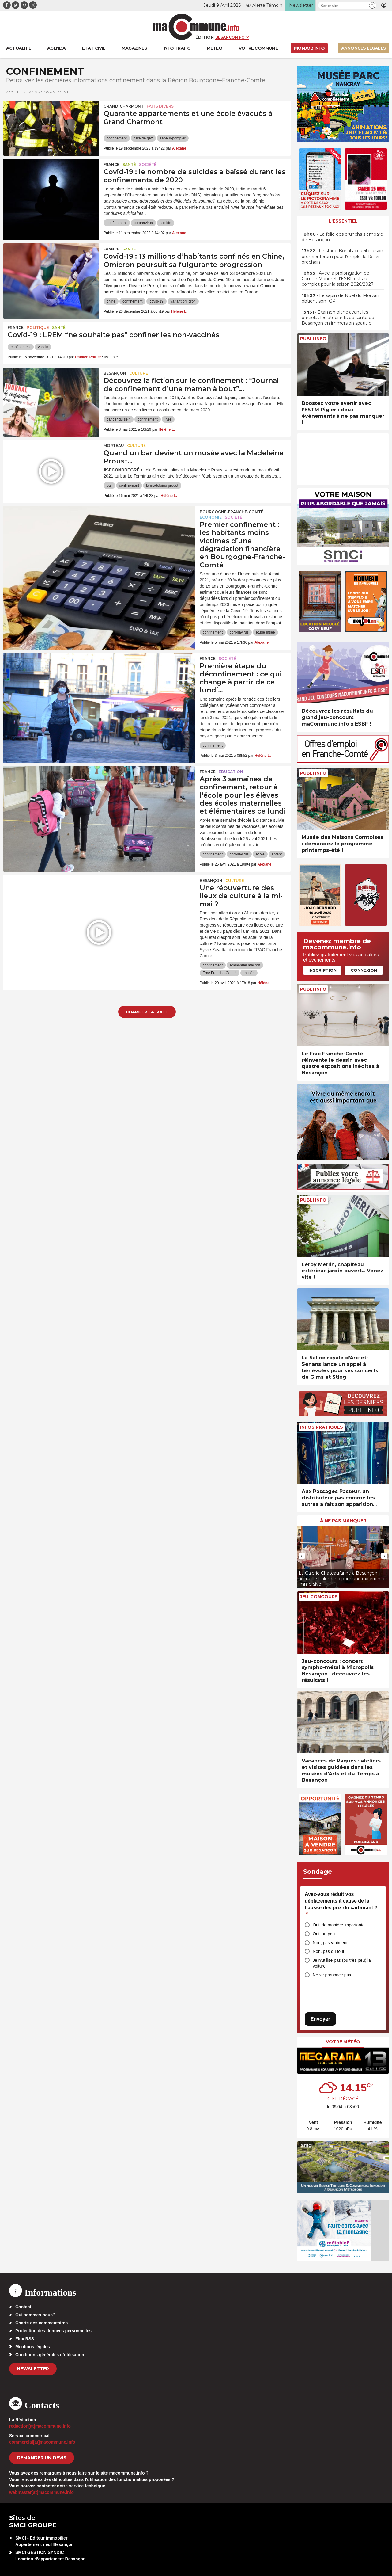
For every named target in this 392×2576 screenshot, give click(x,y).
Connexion (364, 970)
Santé (129, 164)
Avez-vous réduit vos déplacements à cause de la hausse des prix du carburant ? (341, 1904)
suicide (165, 223)
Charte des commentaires (41, 2322)
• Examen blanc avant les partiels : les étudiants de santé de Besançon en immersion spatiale (338, 317)
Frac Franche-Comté (220, 973)
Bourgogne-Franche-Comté (231, 511)
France (111, 164)
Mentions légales (32, 2346)
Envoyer (320, 2019)
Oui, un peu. (324, 1933)
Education (231, 771)
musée (248, 973)
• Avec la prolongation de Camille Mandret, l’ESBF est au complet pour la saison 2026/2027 (338, 278)
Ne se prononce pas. (332, 1974)
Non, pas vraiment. (331, 1942)
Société (147, 164)
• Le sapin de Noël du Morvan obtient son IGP (340, 298)
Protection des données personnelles (53, 2330)
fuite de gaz (143, 138)
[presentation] (302, 1556)
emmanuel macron (245, 965)
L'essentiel (343, 221)
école (260, 854)
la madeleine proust (162, 485)
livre (168, 419)
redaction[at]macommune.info (40, 2426)
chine (111, 301)
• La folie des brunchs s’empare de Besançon (342, 236)
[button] (372, 5)
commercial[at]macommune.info (42, 2442)
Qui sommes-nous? (35, 2314)
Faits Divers (160, 106)
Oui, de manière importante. (339, 1924)
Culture (138, 373)
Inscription (322, 970)
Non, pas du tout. (329, 1951)
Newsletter (33, 2369)
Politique (38, 327)
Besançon (115, 373)
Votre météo (343, 2041)
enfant (277, 854)
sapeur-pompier (173, 138)
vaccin (43, 347)
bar (109, 485)
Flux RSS (24, 2338)
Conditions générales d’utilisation (49, 2354)
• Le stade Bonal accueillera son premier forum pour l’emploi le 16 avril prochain (342, 256)
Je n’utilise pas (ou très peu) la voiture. (342, 1963)
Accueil (14, 92)
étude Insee (265, 632)
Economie (211, 517)
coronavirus (143, 223)
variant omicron (183, 301)
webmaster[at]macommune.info (41, 2492)
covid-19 (156, 301)
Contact (23, 2306)
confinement (116, 138)
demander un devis (41, 2457)
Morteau (114, 445)
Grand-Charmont (124, 106)
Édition (204, 37)
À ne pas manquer (343, 1520)
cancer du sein (118, 419)
